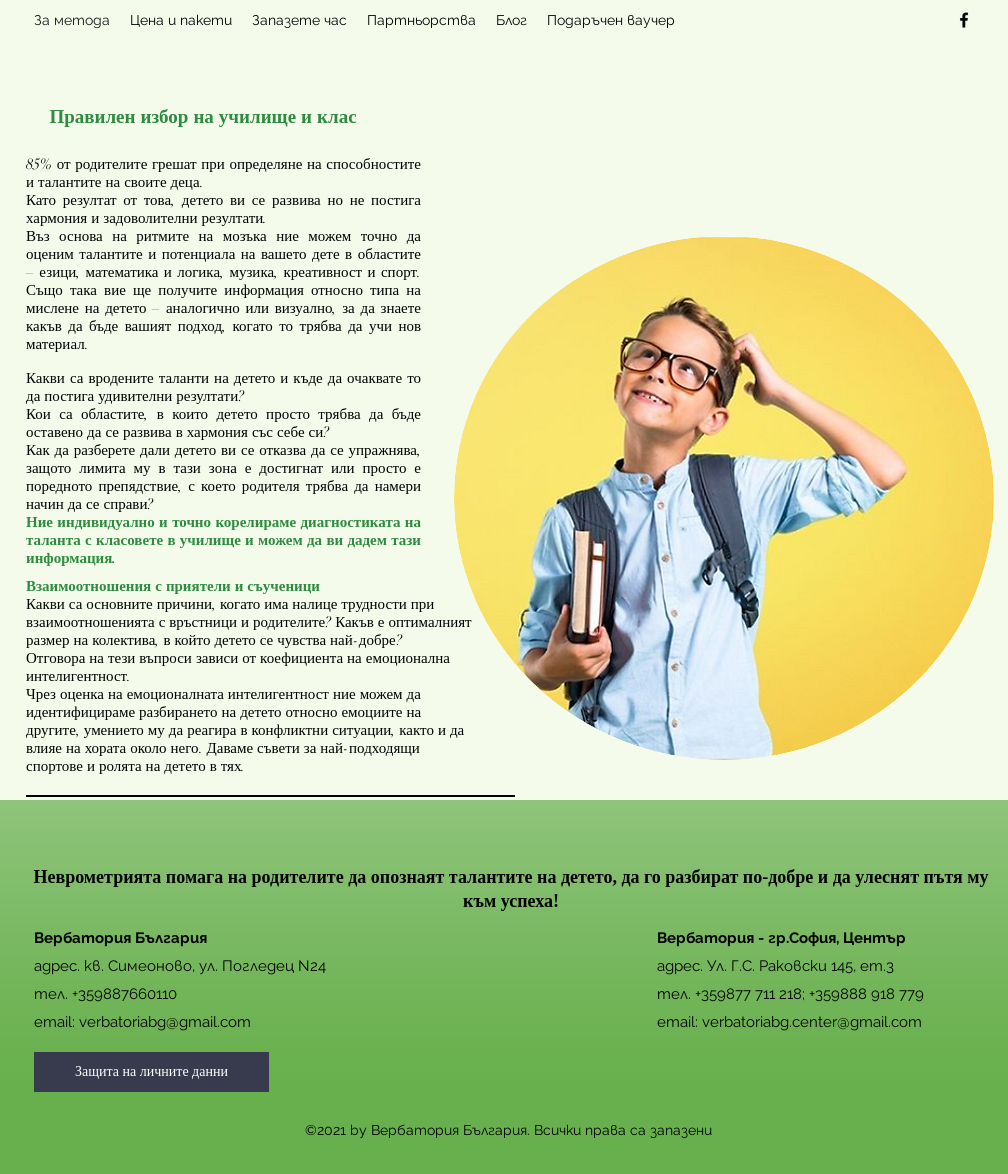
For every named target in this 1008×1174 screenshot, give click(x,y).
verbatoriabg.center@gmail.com (812, 1022)
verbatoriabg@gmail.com (165, 1022)
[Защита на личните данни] (151, 1072)
